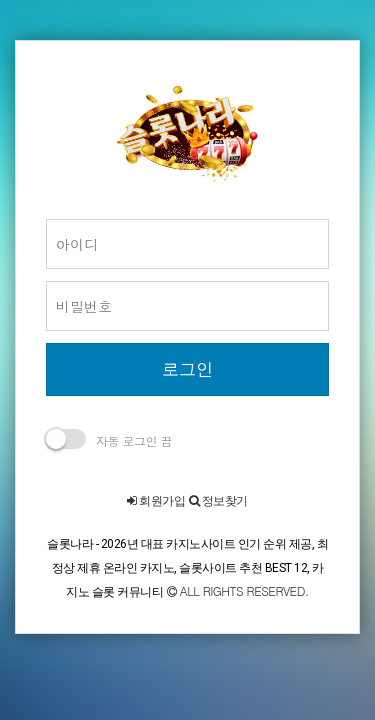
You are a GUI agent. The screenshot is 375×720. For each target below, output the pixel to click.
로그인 (187, 369)
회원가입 (156, 501)
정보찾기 (218, 501)
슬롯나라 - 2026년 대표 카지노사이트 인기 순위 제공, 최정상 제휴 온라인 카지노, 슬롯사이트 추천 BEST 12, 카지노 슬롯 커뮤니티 (187, 567)
